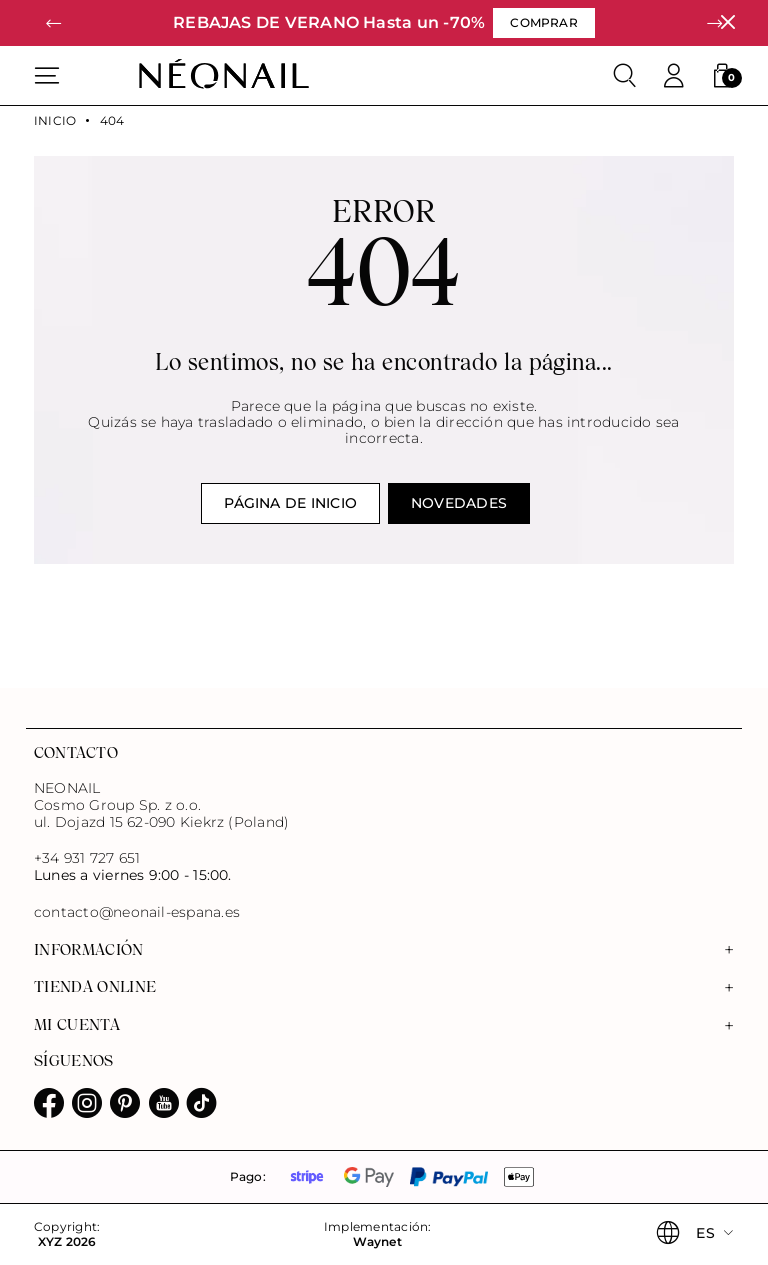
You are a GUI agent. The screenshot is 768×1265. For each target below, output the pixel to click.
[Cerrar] (727, 22)
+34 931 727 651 (87, 858)
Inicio (55, 121)
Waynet (377, 1242)
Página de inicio (290, 503)
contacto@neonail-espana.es (137, 912)
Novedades (459, 503)
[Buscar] (625, 76)
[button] (53, 23)
